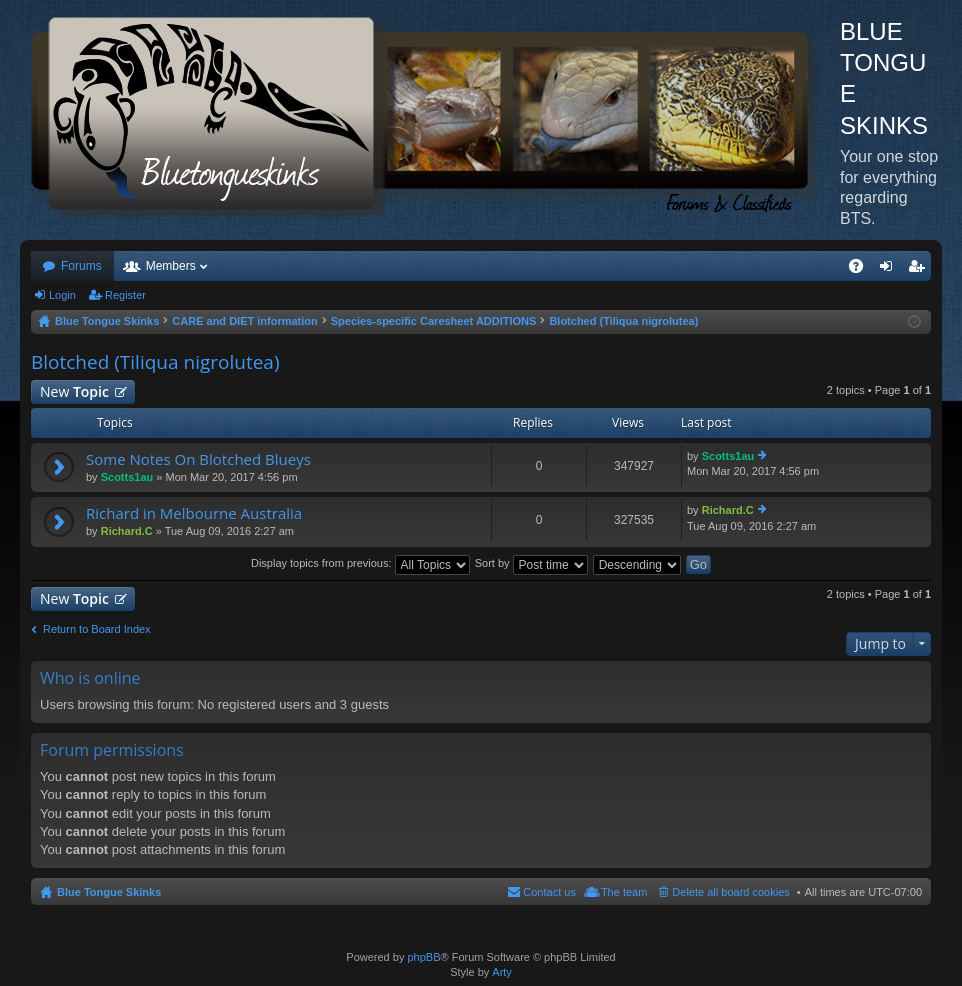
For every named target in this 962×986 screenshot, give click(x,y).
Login (62, 295)
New (74, 391)
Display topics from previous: (360, 563)
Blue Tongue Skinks (109, 892)
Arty (502, 972)
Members (171, 266)
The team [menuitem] (624, 892)
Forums (81, 266)
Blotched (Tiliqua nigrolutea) (155, 362)
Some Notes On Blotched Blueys (198, 459)
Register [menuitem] (920, 270)
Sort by (531, 563)
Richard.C (127, 531)
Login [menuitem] (890, 270)
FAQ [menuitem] (862, 270)
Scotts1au (127, 477)
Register (125, 295)
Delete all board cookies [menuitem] (730, 892)
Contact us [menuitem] (549, 892)
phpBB (423, 957)
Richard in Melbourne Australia (194, 513)
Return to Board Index (97, 629)
